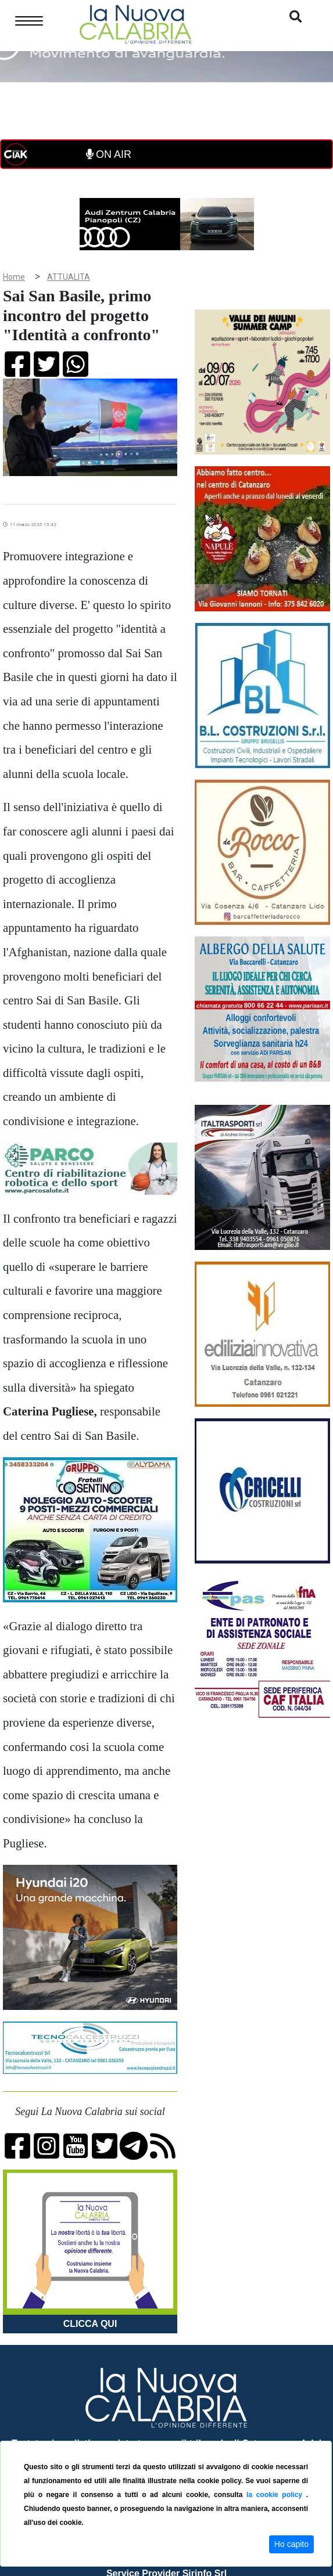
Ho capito (291, 2544)
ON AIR (108, 154)
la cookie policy (276, 2495)
